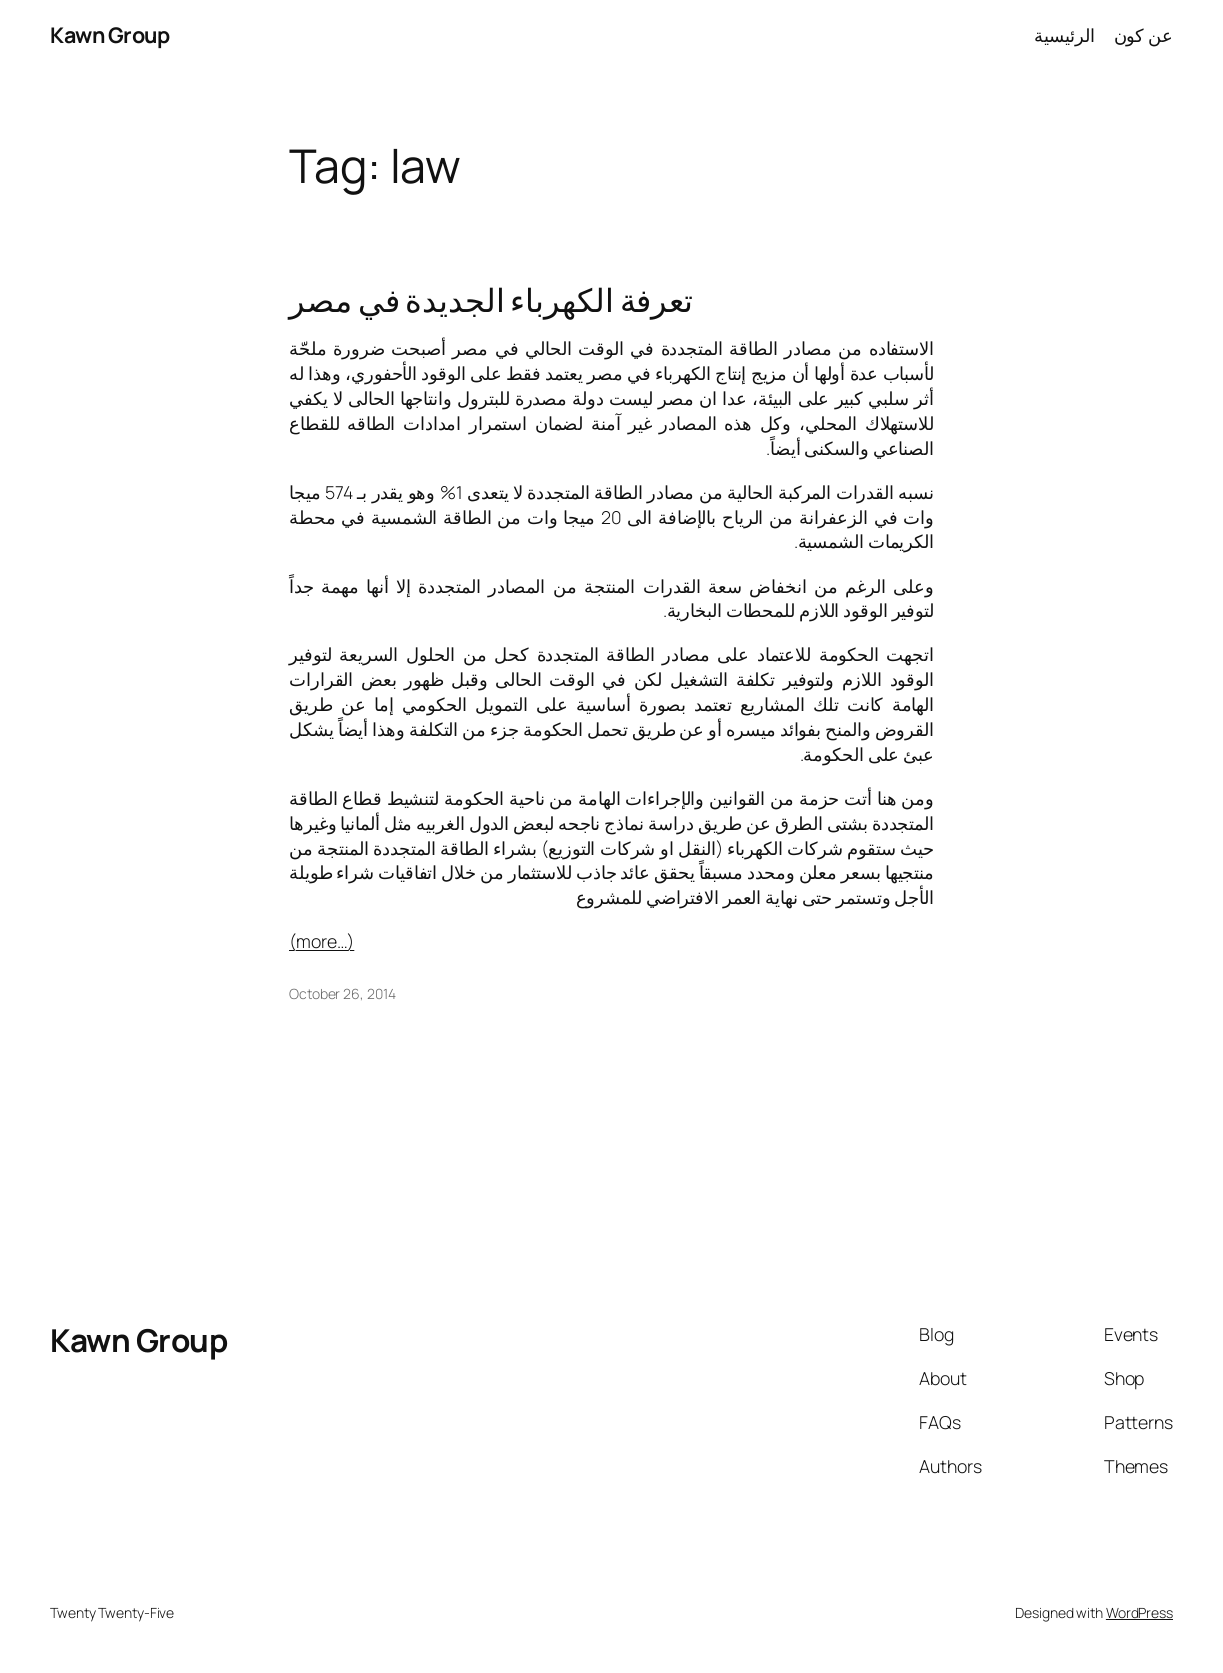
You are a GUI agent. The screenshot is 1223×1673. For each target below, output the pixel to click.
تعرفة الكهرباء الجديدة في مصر (491, 299)
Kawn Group (109, 34)
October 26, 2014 (342, 993)
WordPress (1139, 1612)
